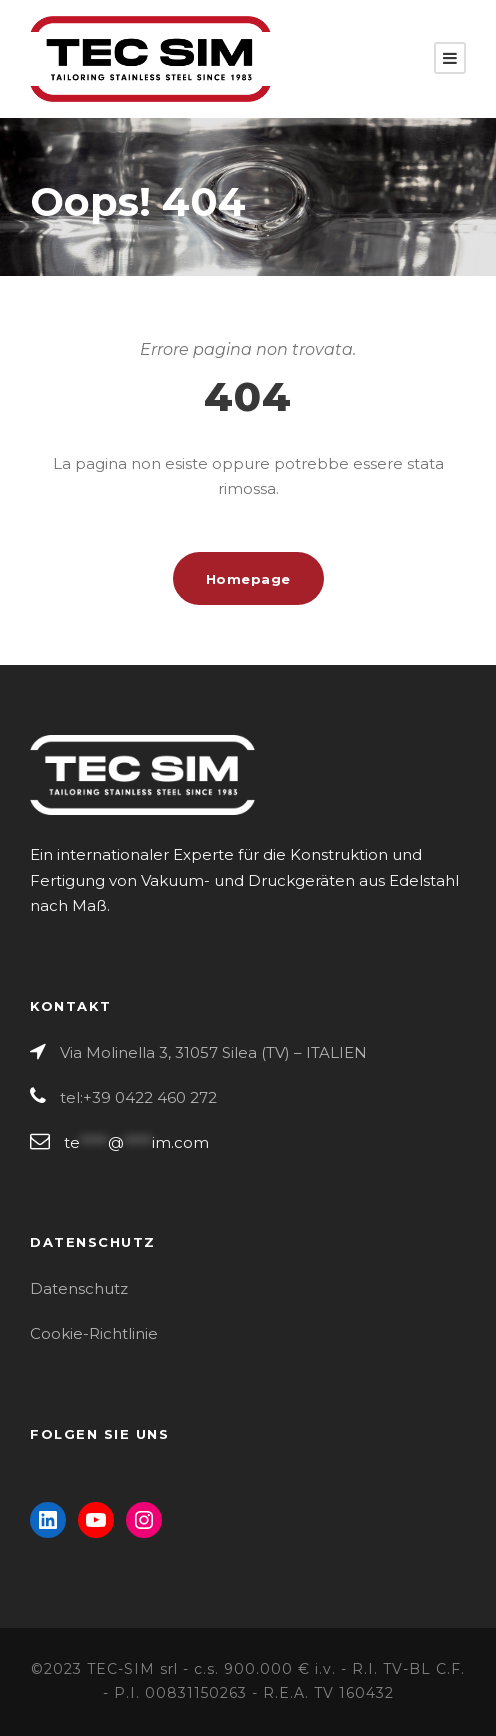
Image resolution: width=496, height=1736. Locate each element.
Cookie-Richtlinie (94, 1333)
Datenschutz (79, 1288)
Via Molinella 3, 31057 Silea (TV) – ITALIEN (213, 1052)
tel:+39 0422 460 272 (138, 1097)
